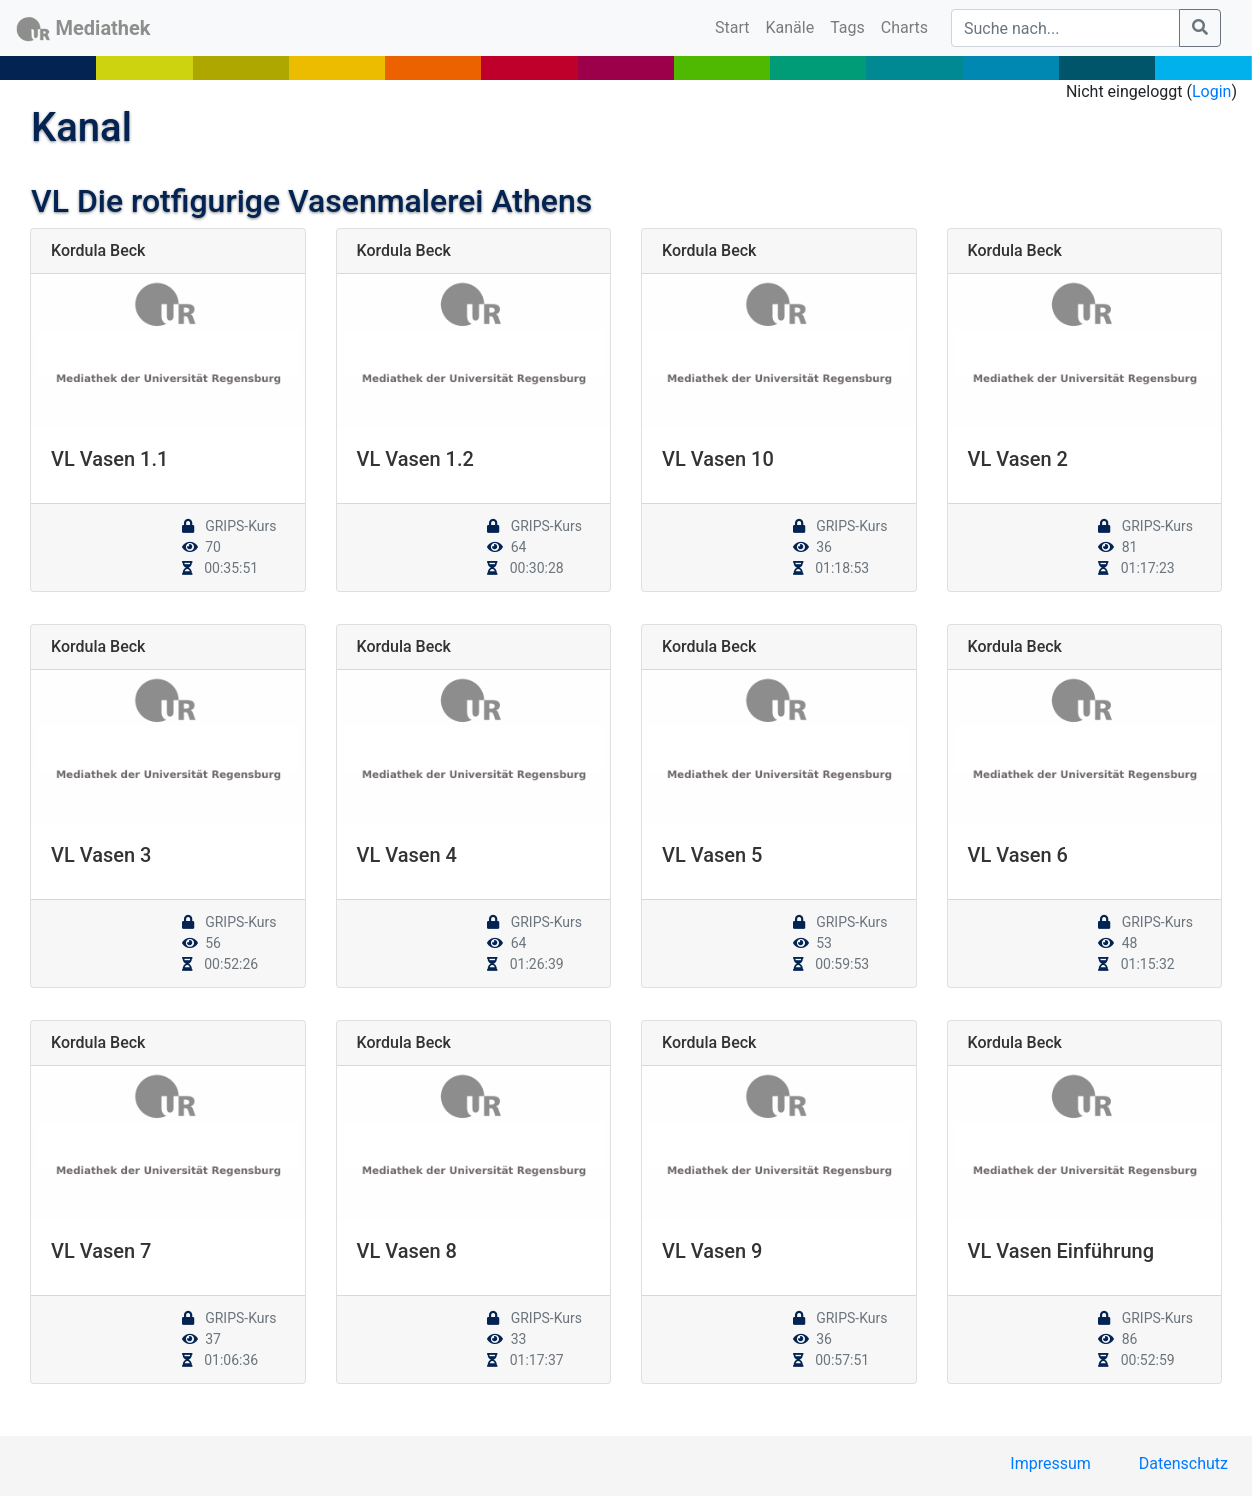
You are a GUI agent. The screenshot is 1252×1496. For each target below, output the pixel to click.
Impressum (1050, 1463)
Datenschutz (1183, 1463)
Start (736, 26)
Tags (847, 27)
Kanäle (790, 27)
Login (1211, 91)
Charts (904, 27)
